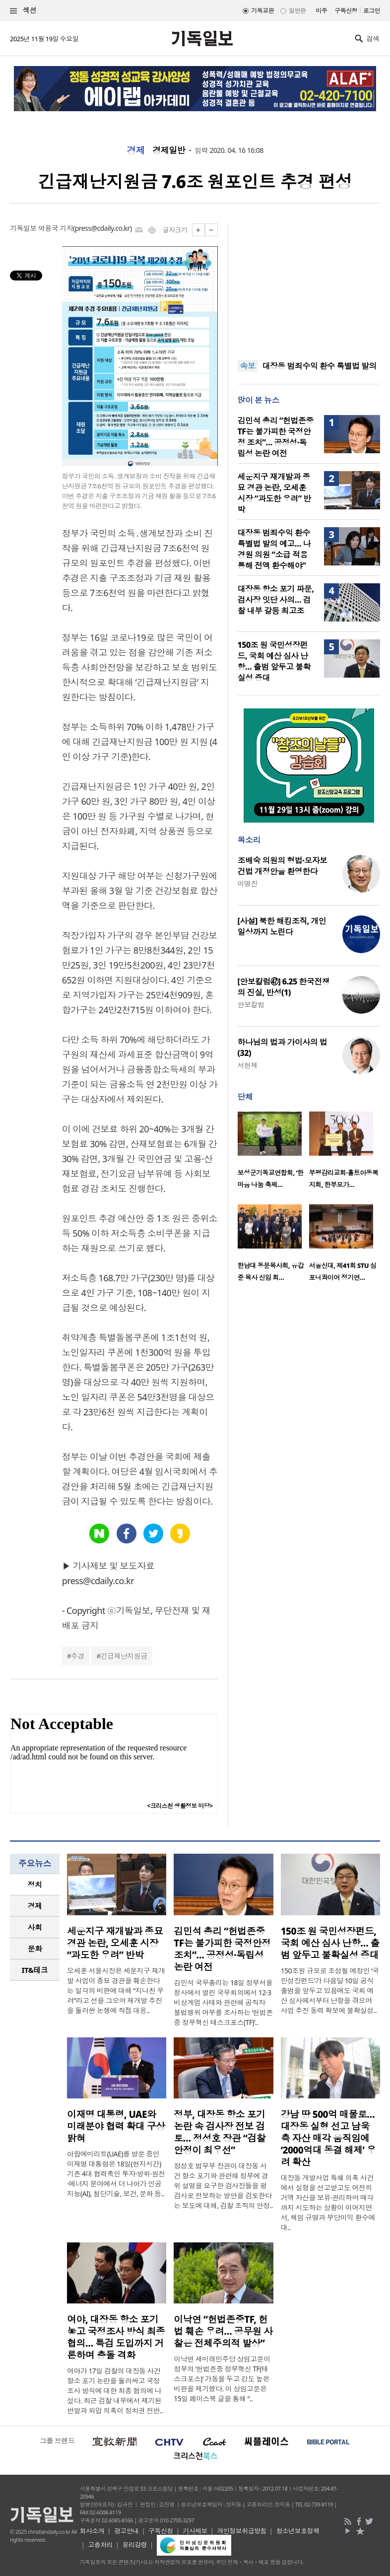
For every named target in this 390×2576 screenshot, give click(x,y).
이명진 (248, 883)
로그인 (371, 10)
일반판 (297, 10)
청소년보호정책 (297, 2530)
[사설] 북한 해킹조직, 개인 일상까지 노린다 (282, 926)
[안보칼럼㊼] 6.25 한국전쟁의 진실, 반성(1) (284, 987)
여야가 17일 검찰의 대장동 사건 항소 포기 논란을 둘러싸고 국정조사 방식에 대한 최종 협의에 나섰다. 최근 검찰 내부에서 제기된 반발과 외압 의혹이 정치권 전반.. (115, 2390)
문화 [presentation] (35, 1948)
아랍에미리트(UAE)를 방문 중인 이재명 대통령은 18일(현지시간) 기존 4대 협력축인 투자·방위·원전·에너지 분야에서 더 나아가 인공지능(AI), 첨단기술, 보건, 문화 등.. (116, 2173)
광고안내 (126, 2530)
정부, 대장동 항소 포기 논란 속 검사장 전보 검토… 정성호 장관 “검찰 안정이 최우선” (219, 2132)
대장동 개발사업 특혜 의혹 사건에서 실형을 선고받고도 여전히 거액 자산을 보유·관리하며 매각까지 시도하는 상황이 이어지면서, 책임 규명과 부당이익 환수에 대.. (328, 2202)
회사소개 (92, 2530)
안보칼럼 (251, 1004)
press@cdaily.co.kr (102, 228)
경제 (136, 150)
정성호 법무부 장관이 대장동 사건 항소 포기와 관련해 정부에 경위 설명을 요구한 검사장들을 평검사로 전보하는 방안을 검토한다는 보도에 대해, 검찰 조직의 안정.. (223, 2185)
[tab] (35, 1884)
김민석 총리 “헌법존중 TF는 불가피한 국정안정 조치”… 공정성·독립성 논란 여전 (276, 437)
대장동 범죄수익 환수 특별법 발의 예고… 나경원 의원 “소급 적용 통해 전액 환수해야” (274, 549)
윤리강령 (134, 2544)
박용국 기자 (55, 228)
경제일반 (168, 150)
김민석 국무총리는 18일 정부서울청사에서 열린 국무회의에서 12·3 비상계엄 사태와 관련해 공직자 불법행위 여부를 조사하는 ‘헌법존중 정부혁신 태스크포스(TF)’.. (223, 2002)
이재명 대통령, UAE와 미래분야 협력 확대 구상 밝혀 (116, 2126)
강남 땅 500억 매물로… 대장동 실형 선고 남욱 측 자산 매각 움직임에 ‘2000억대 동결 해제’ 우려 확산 (328, 2138)
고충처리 (100, 2544)
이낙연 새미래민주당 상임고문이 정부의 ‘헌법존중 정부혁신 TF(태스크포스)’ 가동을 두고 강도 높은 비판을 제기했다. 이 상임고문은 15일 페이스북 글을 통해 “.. (222, 2378)
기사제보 (195, 2530)
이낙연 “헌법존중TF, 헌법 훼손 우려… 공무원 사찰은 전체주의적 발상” (223, 2331)
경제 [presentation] (35, 1906)
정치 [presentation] (35, 1884)
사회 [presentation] (35, 1927)
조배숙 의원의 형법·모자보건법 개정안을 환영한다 (282, 866)
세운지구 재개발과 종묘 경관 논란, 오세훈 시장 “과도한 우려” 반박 (274, 493)
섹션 (23, 10)
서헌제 (248, 1065)
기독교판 (262, 10)
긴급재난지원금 (124, 1656)
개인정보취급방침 (241, 2530)
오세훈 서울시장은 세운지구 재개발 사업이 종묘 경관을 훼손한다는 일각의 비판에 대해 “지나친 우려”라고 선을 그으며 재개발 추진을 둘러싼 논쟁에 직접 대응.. (116, 1990)
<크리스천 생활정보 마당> (179, 1806)
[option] (273, 1153)
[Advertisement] (309, 285)
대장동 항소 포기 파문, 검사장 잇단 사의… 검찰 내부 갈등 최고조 (276, 599)
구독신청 (345, 10)
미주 (321, 10)
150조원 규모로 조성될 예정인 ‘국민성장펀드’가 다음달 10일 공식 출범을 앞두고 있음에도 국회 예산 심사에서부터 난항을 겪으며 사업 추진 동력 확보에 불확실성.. (330, 1990)
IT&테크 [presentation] (35, 1970)
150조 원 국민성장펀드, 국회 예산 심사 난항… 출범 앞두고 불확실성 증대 (274, 661)
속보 (248, 365)
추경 (77, 1656)
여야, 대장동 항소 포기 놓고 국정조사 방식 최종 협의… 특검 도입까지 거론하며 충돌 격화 (116, 2337)
